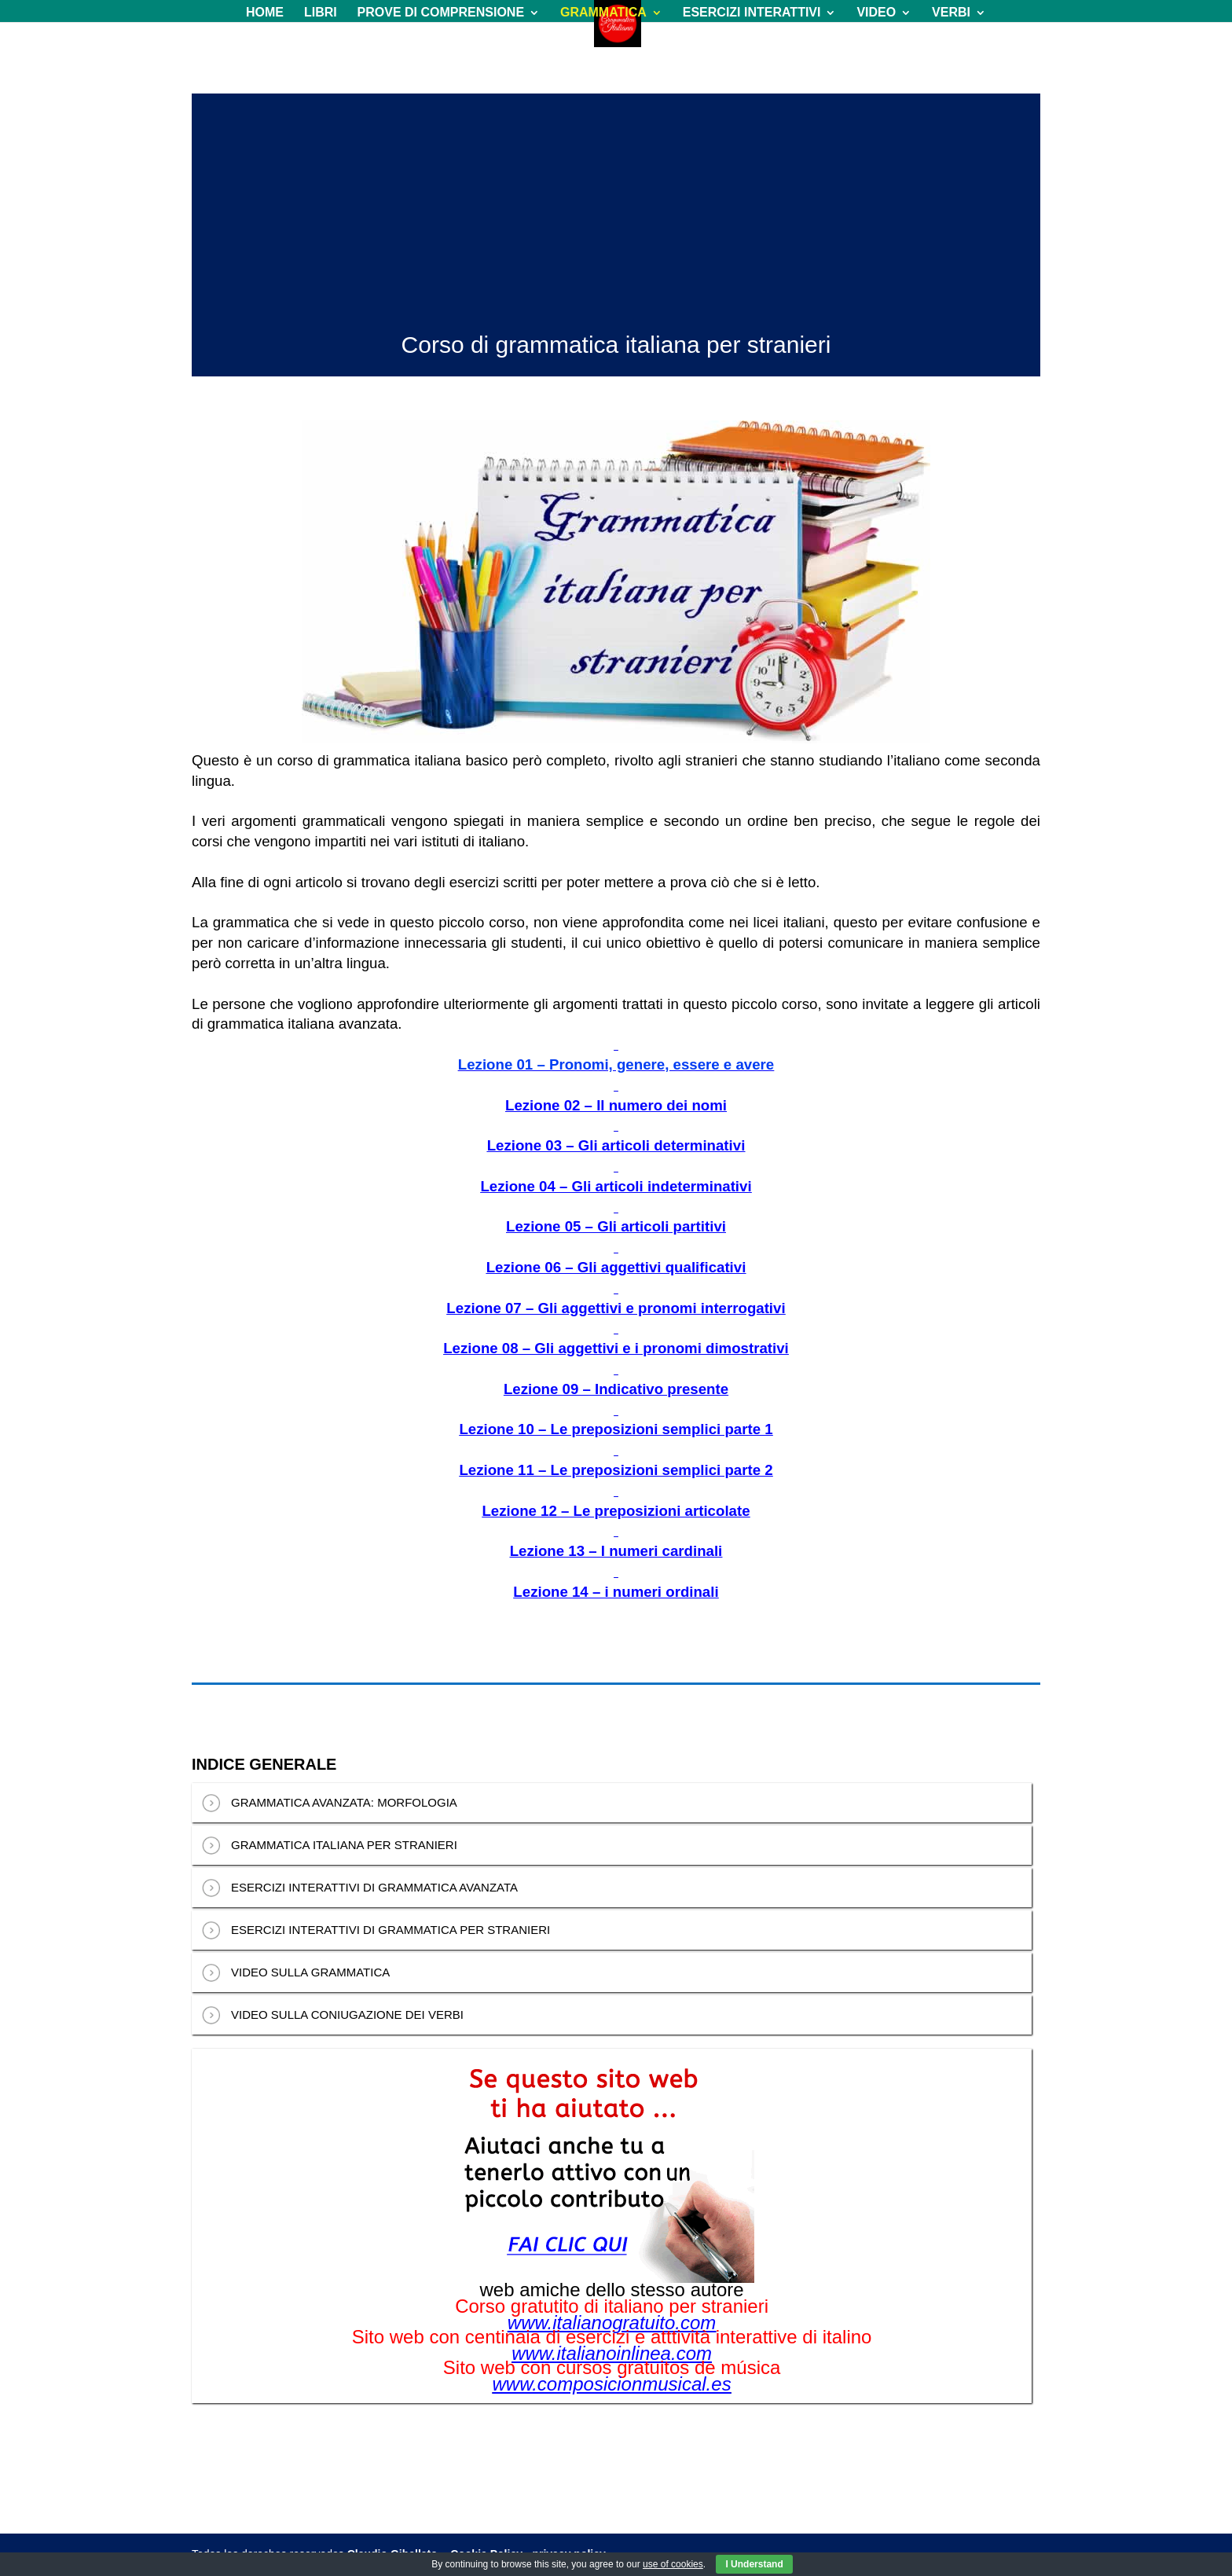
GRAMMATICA (603, 13)
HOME (265, 13)
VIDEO (876, 13)
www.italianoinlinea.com (612, 2354)
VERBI (951, 13)
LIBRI (320, 13)
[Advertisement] (616, 204)
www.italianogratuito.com (612, 2323)
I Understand (754, 2564)
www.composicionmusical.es (612, 2384)
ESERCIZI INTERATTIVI (752, 13)
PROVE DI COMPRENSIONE (441, 13)
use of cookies (673, 2564)
